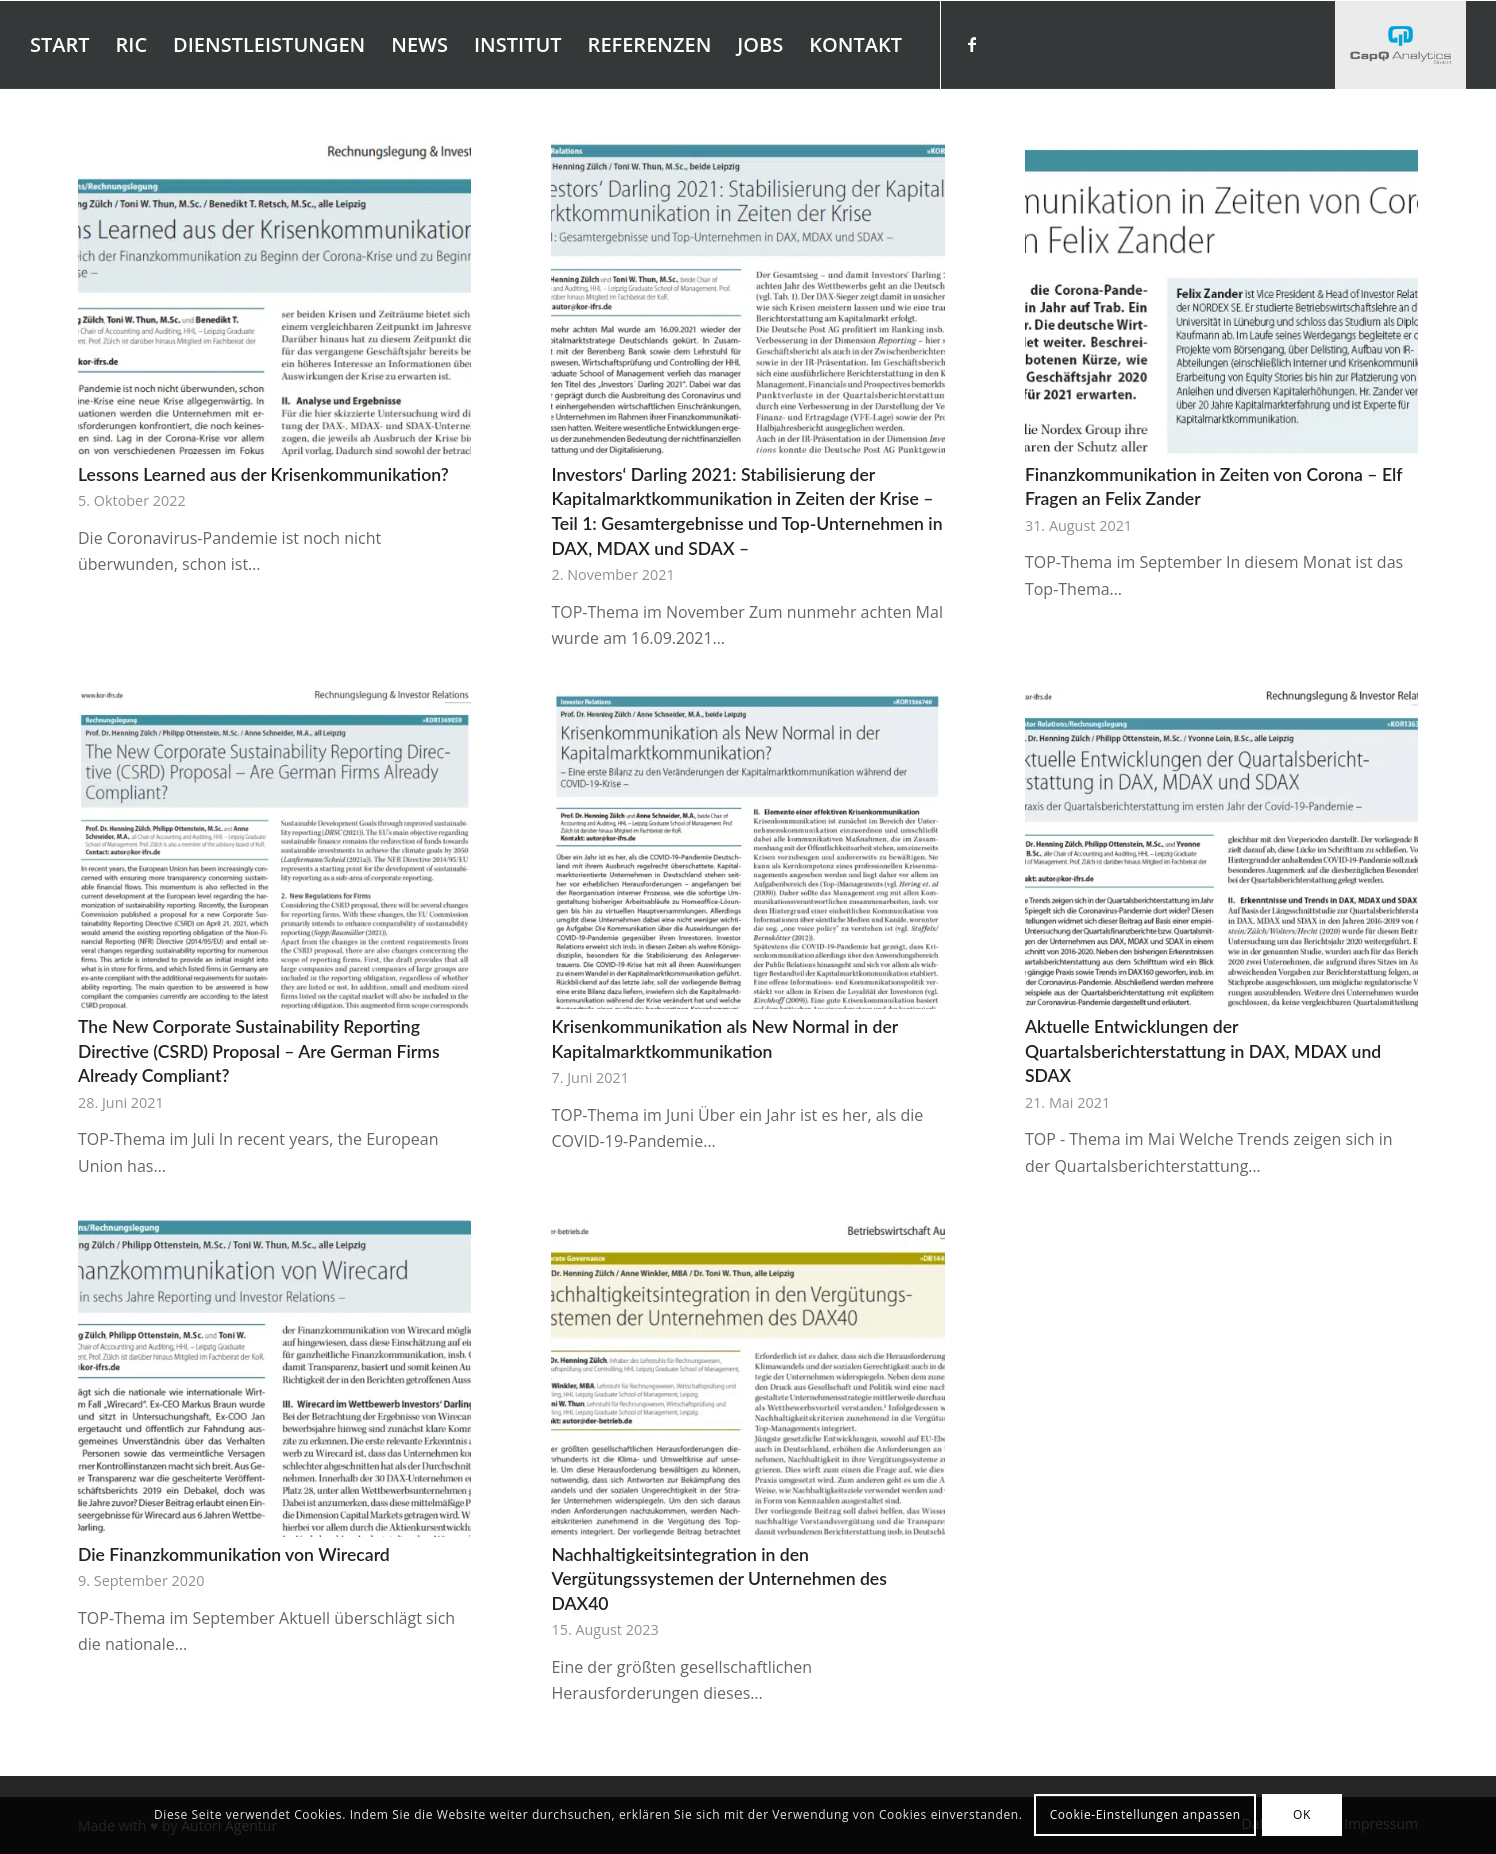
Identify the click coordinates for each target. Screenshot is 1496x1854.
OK (1302, 1814)
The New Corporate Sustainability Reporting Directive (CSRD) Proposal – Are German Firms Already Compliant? (259, 1051)
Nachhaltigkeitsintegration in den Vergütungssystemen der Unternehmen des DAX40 (718, 1579)
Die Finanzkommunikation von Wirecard (234, 1554)
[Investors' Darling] (1400, 45)
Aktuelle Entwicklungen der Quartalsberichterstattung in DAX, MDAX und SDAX (1203, 1051)
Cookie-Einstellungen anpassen (1145, 1814)
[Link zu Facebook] (972, 44)
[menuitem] (60, 45)
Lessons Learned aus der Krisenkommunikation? (263, 474)
